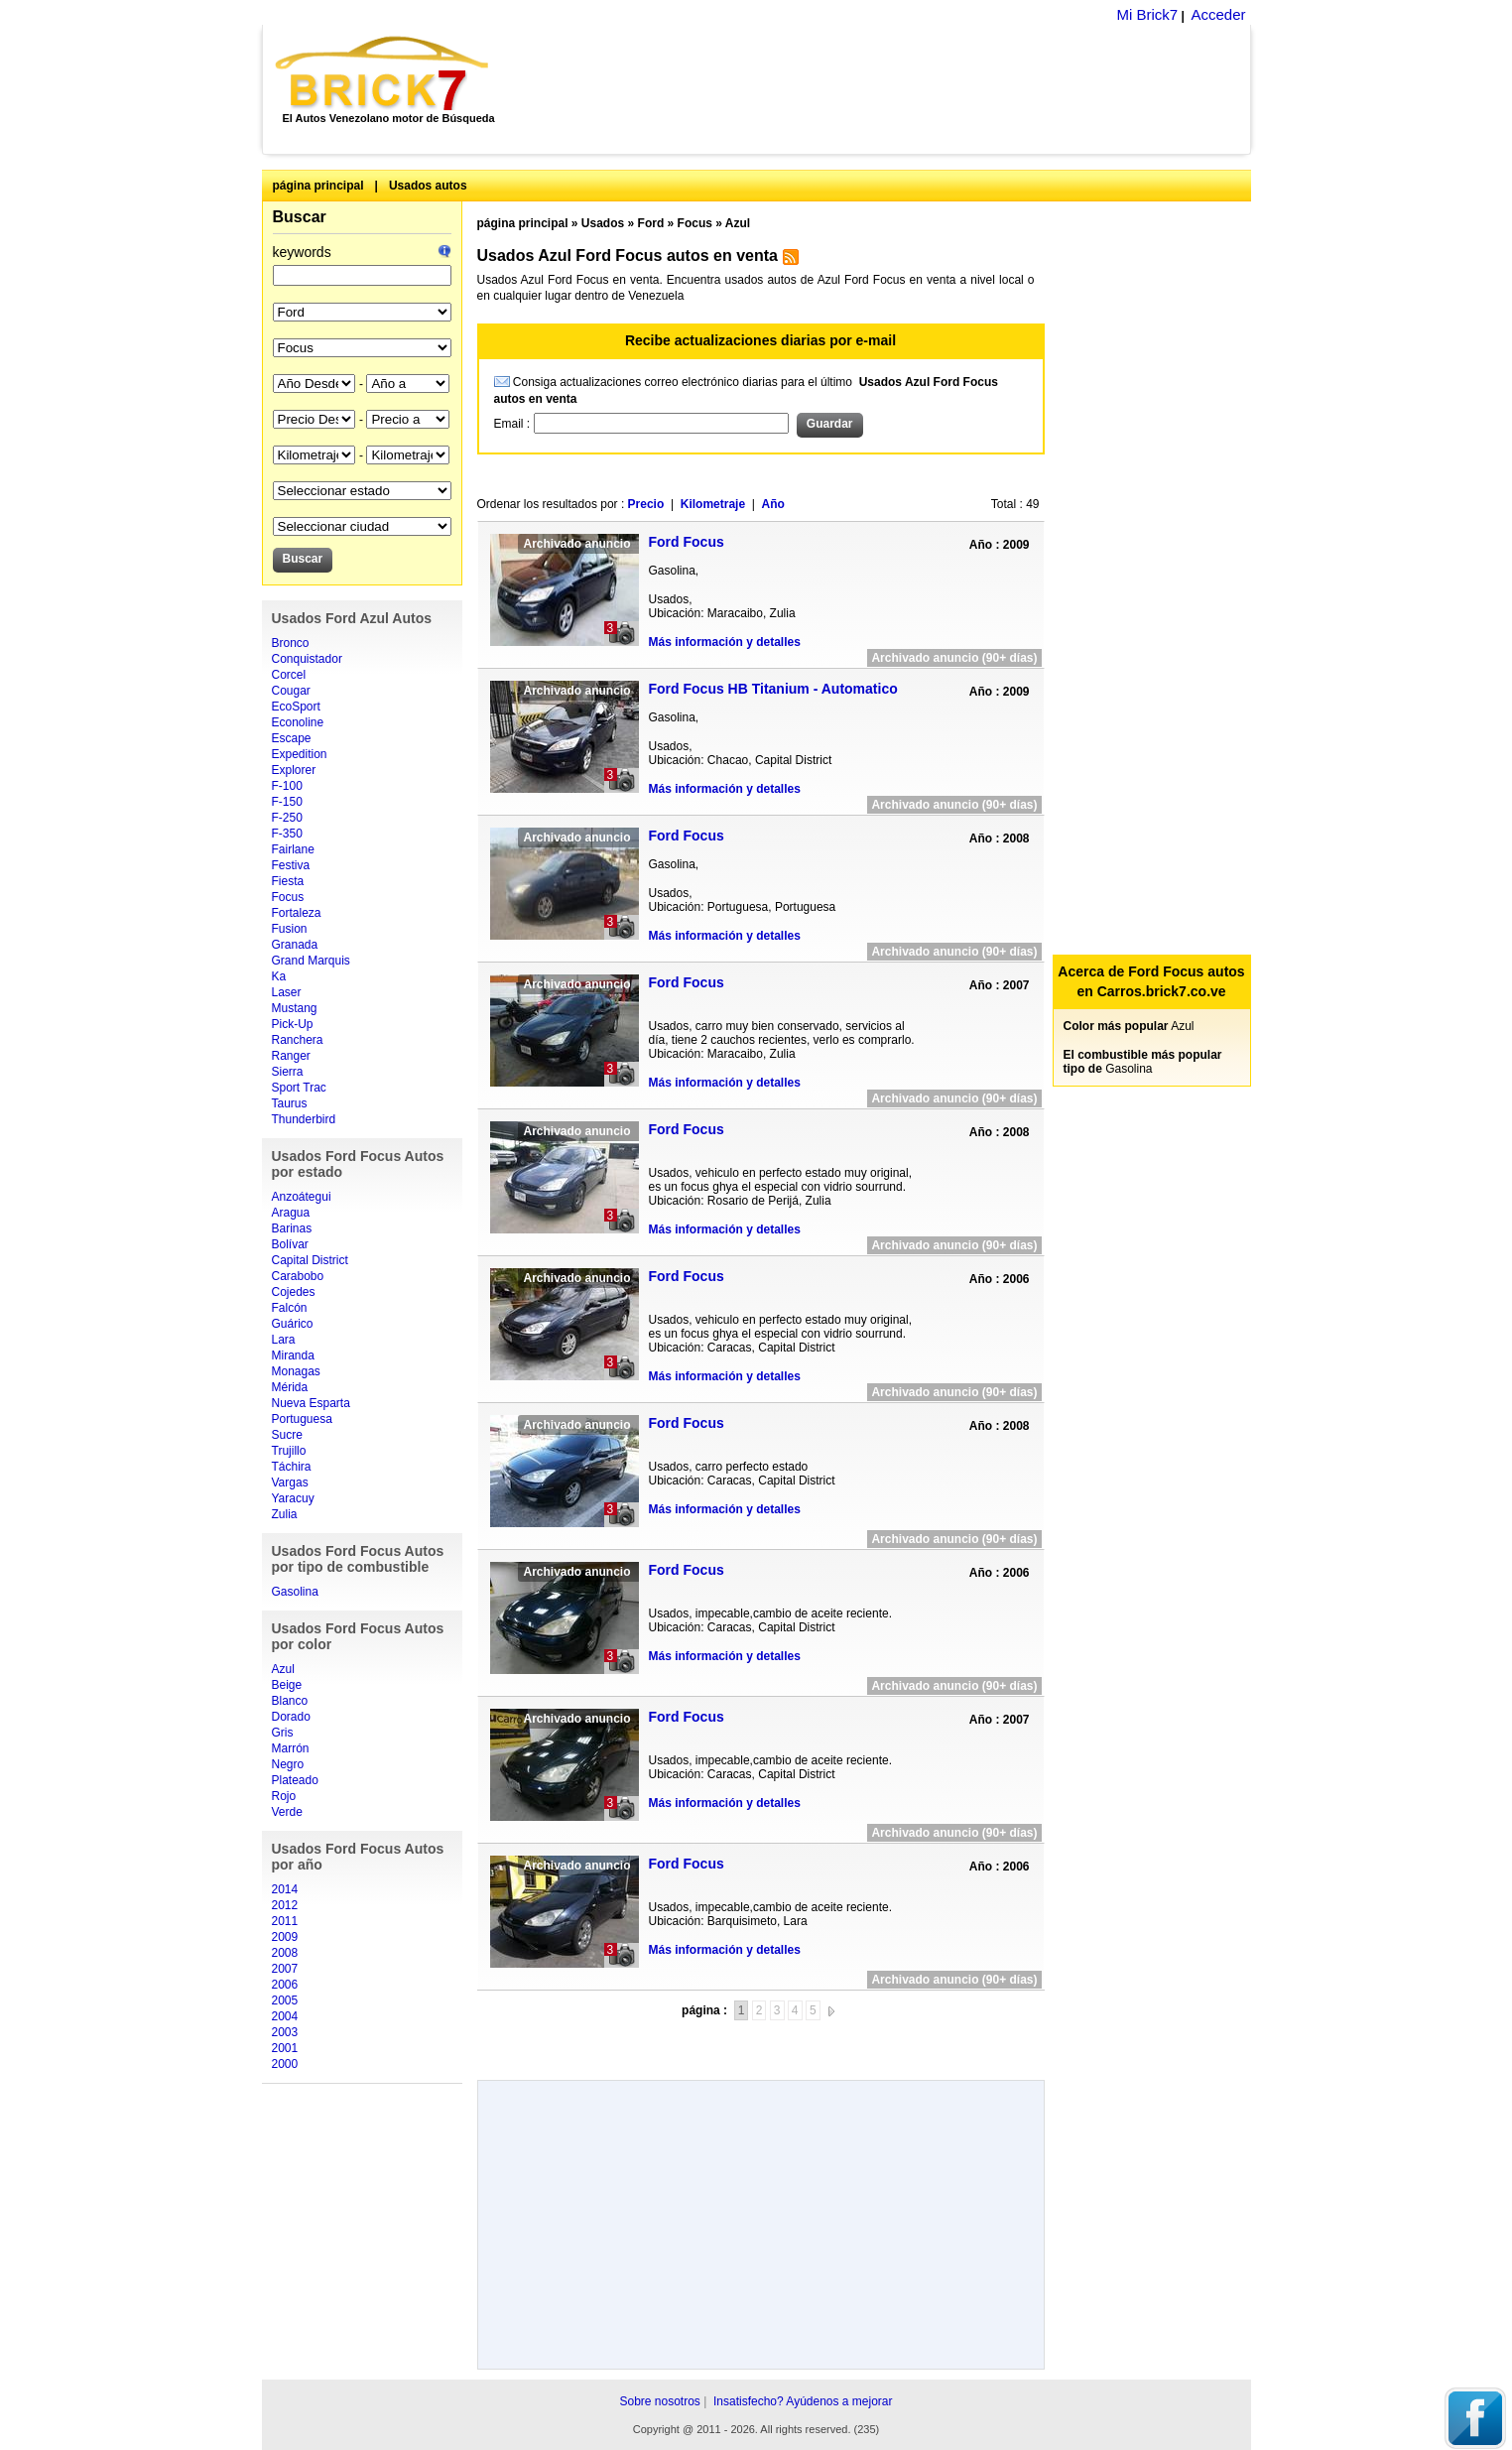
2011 (285, 1921)
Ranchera (297, 1040)
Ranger (291, 1056)
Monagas (296, 1371)
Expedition (299, 754)
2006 (285, 1985)
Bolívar (290, 1244)
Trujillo (289, 1451)
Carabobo (298, 1276)
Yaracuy (293, 1498)
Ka (279, 976)
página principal (318, 186)
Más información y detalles (725, 642)
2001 (285, 2048)
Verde (287, 1812)
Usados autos (428, 186)
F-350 (287, 833)
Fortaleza (296, 913)
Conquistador (307, 659)
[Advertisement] (880, 89)
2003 (285, 2032)
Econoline (298, 722)
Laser (287, 992)
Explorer (294, 770)
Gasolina (295, 1592)
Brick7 (383, 73)
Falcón (290, 1308)
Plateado (295, 1780)
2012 (285, 1905)
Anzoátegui (301, 1197)
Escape (292, 738)
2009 (285, 1937)
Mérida (290, 1387)
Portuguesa (302, 1419)
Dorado (291, 1717)
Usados (602, 223)
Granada (295, 945)
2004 (285, 2016)
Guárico (293, 1324)
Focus (288, 897)
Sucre (287, 1435)
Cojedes (293, 1292)
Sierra (288, 1072)
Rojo (284, 1796)
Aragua (291, 1213)
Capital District (310, 1260)
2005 (285, 2000)
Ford (651, 223)
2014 (285, 1889)
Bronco (291, 643)
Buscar (299, 216)
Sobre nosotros (659, 2401)
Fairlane (293, 849)
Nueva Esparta (311, 1403)
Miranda (293, 1355)
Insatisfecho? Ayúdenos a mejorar (803, 2401)
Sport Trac (299, 1088)
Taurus (290, 1103)
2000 (285, 2064)
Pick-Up (293, 1024)
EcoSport (296, 706)
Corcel (289, 675)
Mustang (294, 1008)
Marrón (291, 1748)
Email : (514, 424)
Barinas (292, 1228)
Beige (287, 1685)
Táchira (292, 1467)
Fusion (290, 929)
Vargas (290, 1482)
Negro (288, 1764)
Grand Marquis (311, 960)
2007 (285, 1969)
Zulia (285, 1514)
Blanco (290, 1701)
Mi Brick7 (1147, 14)
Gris (283, 1733)
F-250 (287, 818)
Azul (283, 1669)
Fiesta (288, 881)
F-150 (287, 802)
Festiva (291, 865)
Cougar (291, 691)
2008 (285, 1953)
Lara (284, 1340)
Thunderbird (304, 1119)
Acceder (1218, 14)
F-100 (287, 786)
